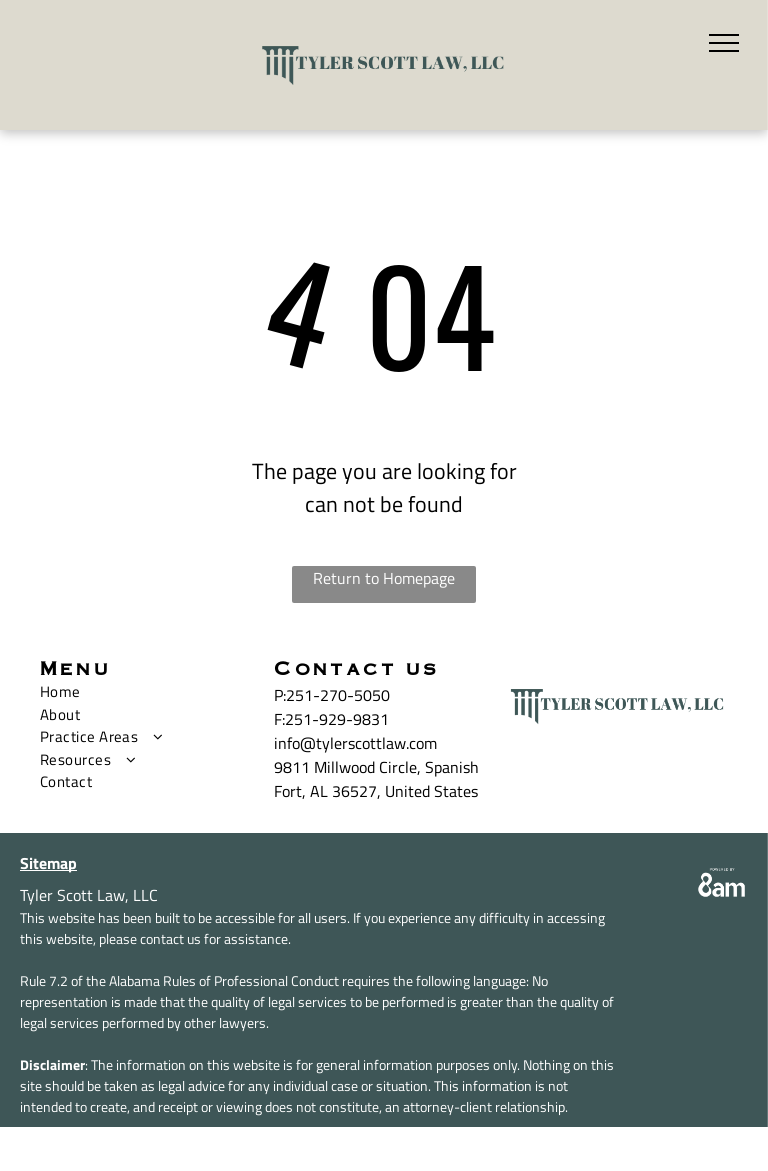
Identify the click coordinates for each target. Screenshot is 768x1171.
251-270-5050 (338, 695)
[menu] (724, 43)
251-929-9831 (337, 719)
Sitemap (48, 863)
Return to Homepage (384, 578)
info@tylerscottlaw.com (355, 743)
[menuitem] (142, 692)
